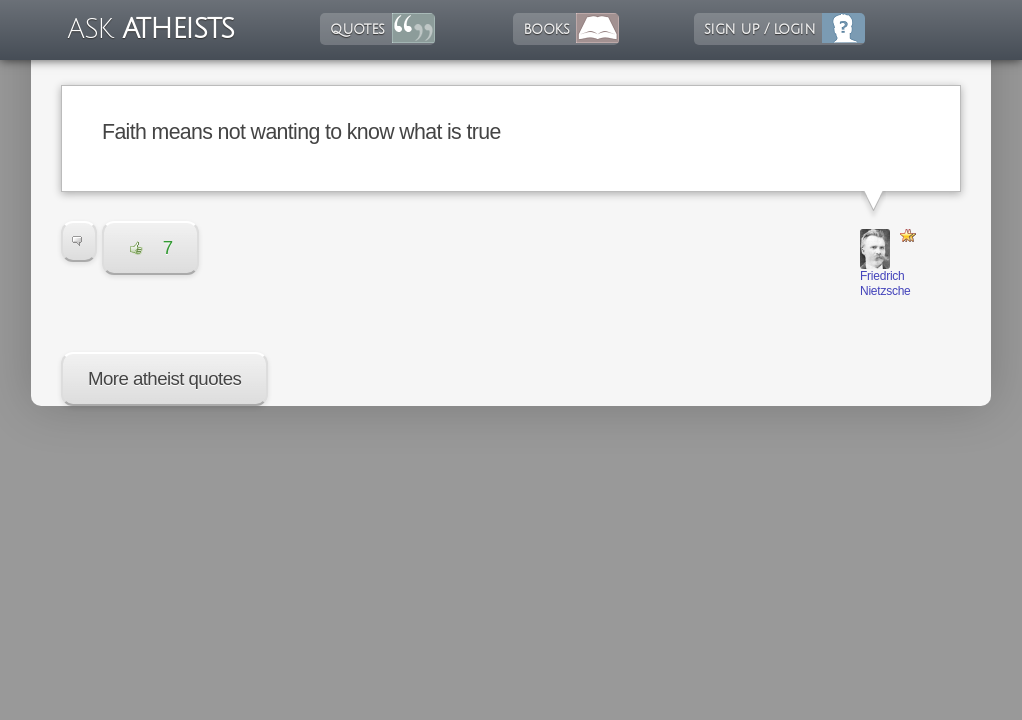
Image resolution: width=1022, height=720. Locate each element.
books (546, 29)
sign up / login (759, 29)
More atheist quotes (164, 378)
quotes (357, 29)
